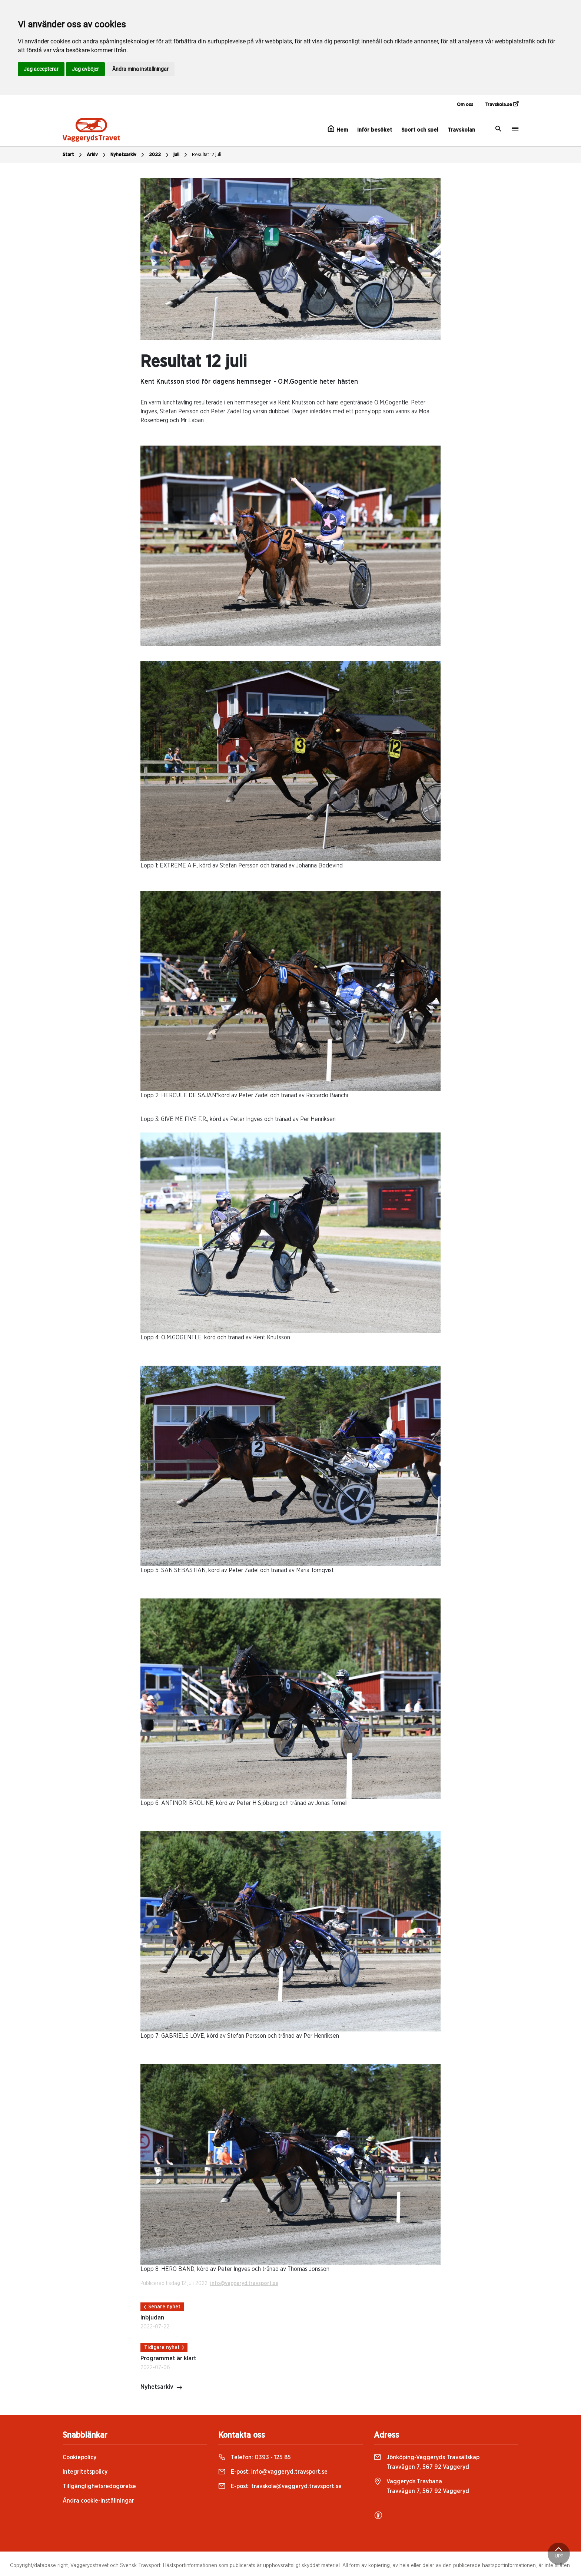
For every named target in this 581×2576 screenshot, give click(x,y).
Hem (338, 129)
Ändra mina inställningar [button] (140, 69)
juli (181, 155)
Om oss (465, 104)
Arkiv (97, 155)
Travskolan (461, 130)
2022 (159, 155)
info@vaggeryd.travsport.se (244, 2283)
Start (73, 155)
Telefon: (254, 2457)
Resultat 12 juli (206, 154)
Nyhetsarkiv (128, 155)
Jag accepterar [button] (41, 69)
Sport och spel (419, 130)
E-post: (273, 2472)
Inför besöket (374, 130)
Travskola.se (501, 104)
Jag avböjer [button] (85, 69)
